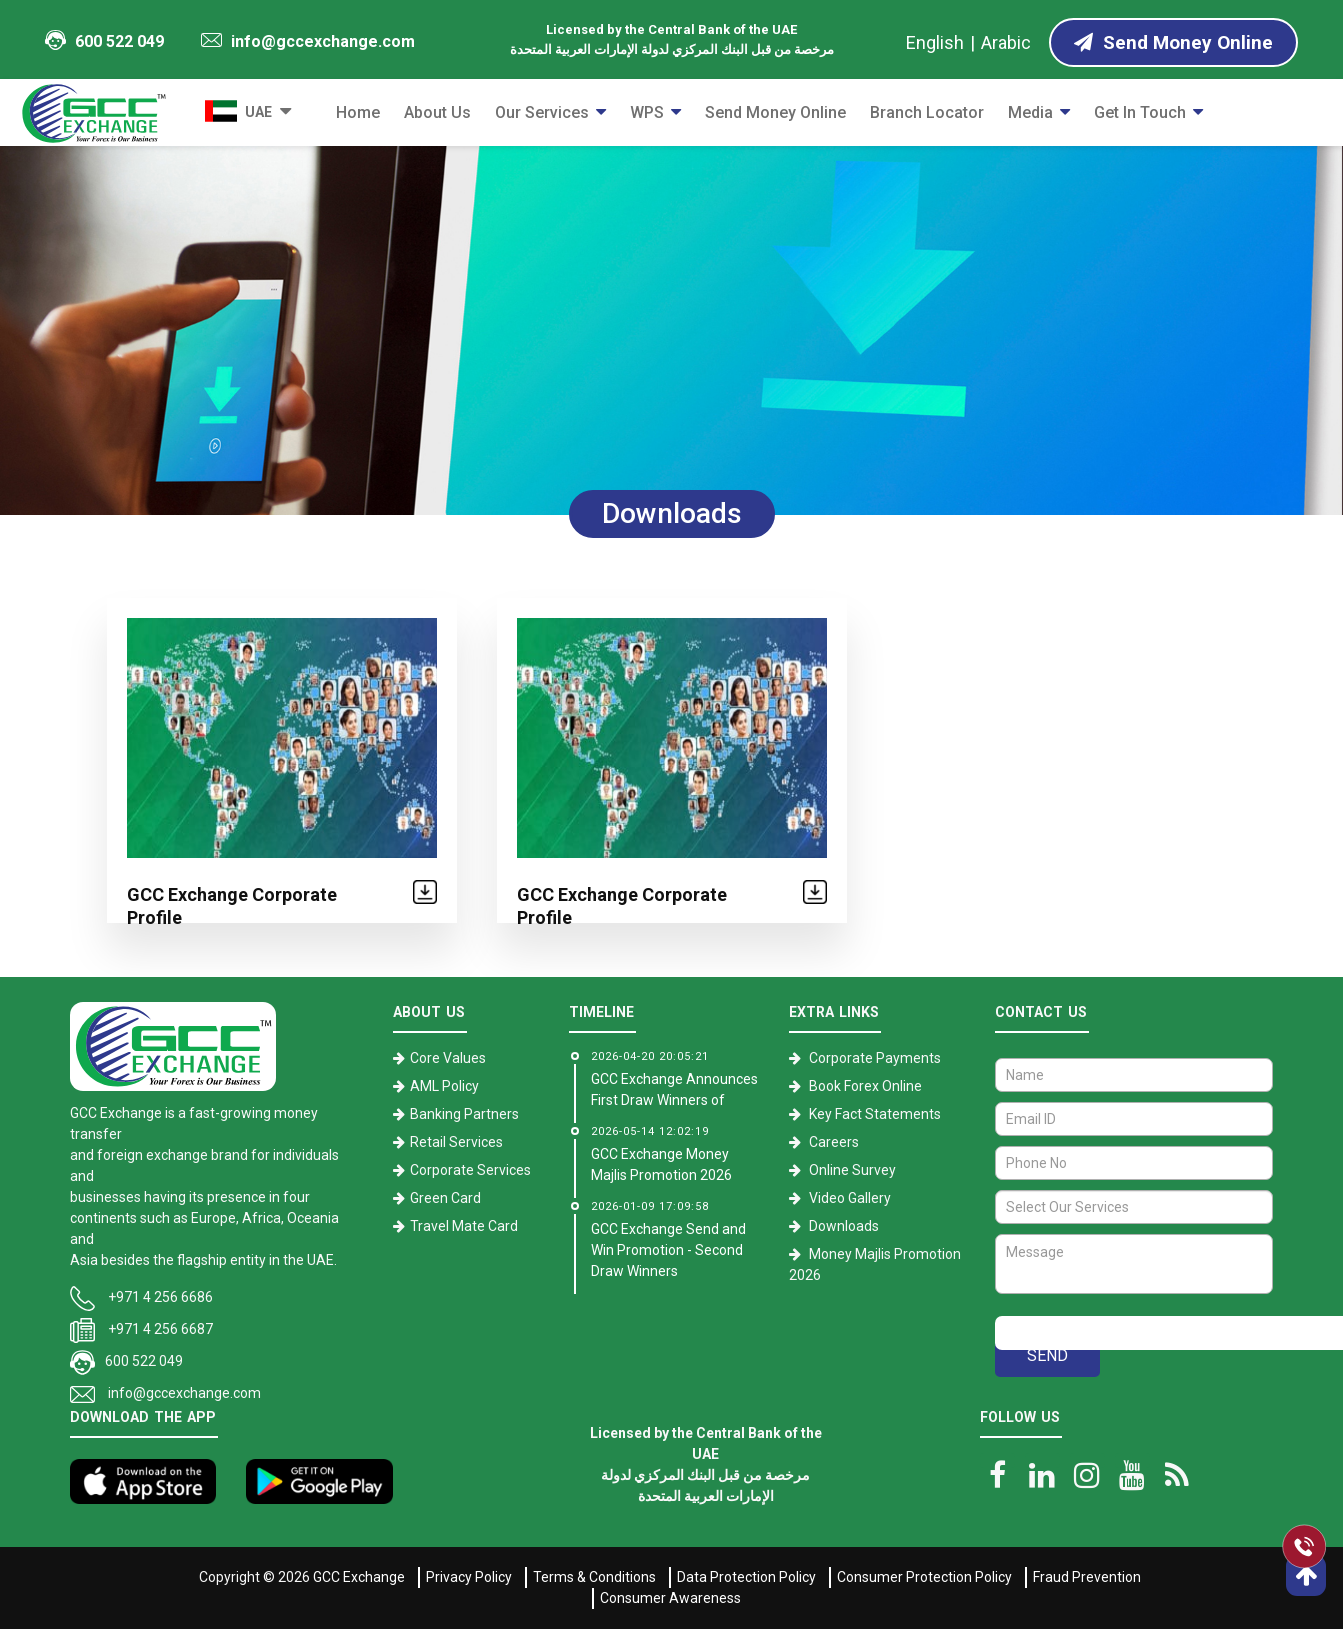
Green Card (445, 1198)
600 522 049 (104, 40)
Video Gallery (850, 1198)
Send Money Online (775, 112)
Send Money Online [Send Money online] (1173, 42)
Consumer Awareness (670, 1598)
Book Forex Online (865, 1086)
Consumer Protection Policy (924, 1577)
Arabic (1006, 42)
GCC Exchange (359, 1577)
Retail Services (456, 1142)
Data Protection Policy (746, 1577)
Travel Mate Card (464, 1226)
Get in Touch (1140, 112)
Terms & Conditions (594, 1577)
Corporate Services (470, 1170)
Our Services (542, 112)
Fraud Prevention (1087, 1577)
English (935, 42)
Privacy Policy (469, 1577)
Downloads (844, 1226)
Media (1030, 112)
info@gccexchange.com (308, 41)
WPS (647, 112)
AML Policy (444, 1086)
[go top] (1306, 1575)
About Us (437, 112)
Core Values (448, 1058)
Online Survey (852, 1170)
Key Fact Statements (875, 1114)
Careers (834, 1142)
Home (358, 112)
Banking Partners (464, 1114)
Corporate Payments (875, 1058)
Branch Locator (927, 112)
